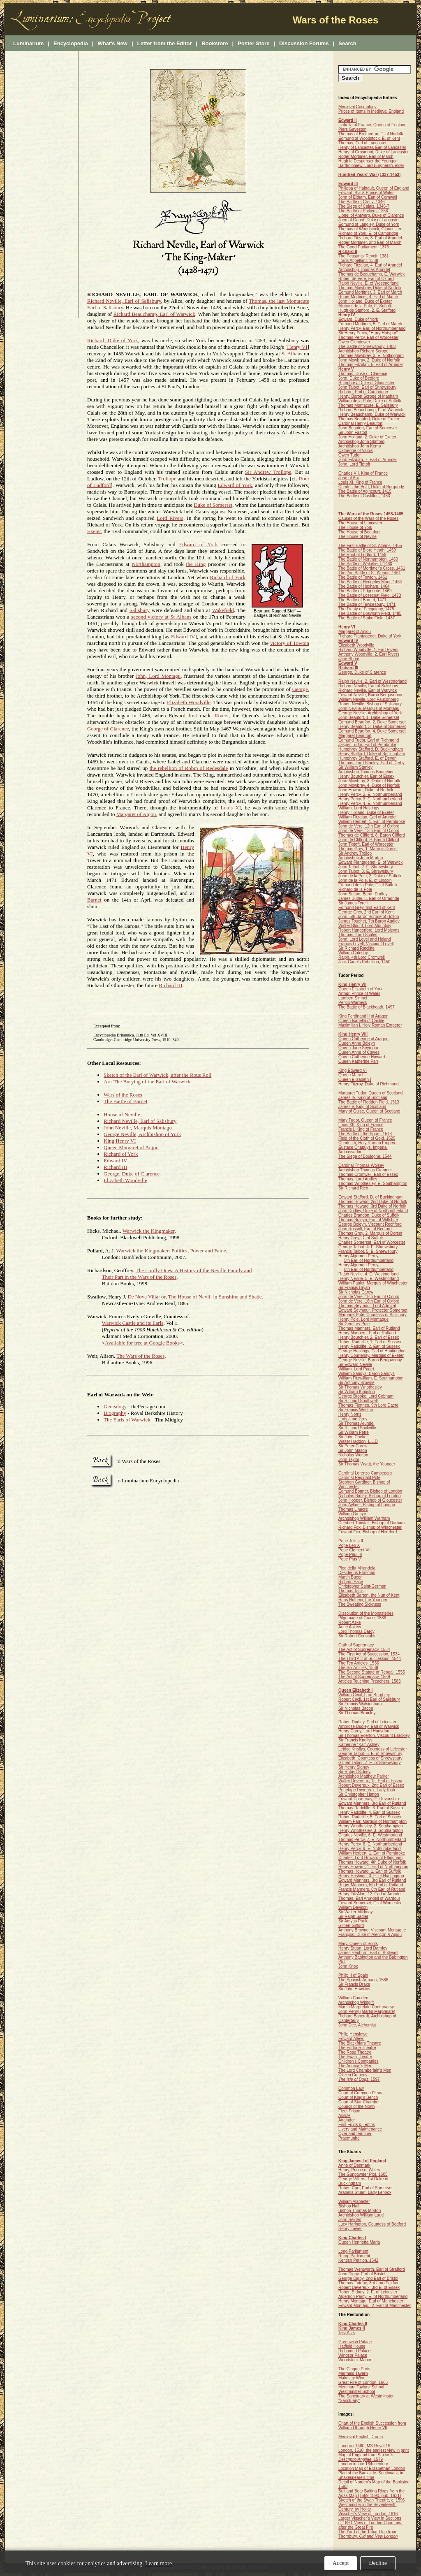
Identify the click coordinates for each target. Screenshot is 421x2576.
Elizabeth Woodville (188, 702)
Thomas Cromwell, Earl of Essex (368, 1174)
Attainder (346, 2120)
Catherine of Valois (355, 450)
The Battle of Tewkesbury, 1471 (367, 604)
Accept (341, 2563)
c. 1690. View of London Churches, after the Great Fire (370, 2525)
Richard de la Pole (355, 889)
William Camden (353, 1998)
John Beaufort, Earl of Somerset (367, 428)
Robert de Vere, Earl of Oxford (366, 278)
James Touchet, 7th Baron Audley (369, 921)
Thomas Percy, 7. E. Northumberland (372, 1839)
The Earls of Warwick (127, 1420)
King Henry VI (120, 1141)
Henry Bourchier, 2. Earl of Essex (368, 1337)
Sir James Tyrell (353, 903)
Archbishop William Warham (364, 1518)
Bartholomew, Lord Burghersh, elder (371, 165)
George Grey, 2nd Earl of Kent (365, 912)
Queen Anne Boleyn (356, 1043)
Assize (344, 2115)
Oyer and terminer (355, 2133)
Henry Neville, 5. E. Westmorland (368, 1278)
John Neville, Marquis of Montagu (368, 708)
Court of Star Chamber (359, 2102)
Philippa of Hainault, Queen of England (373, 188)
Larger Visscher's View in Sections (369, 2518)
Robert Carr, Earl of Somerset (365, 2188)
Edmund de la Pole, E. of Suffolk (368, 885)
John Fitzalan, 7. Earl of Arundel (367, 459)
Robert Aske (349, 1622)
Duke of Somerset (213, 505)
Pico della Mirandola (356, 1568)
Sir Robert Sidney (354, 1771)
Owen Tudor (349, 455)
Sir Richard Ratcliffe (356, 948)
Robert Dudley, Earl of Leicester (367, 1722)
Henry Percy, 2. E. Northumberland (370, 794)
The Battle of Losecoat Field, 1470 (369, 595)
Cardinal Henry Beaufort (360, 423)
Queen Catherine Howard (361, 1057)
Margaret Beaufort (355, 735)
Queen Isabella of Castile (361, 1020)
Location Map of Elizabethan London (371, 2468)
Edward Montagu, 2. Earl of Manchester (374, 2305)
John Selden (349, 2219)
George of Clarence (108, 729)
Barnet (94, 900)
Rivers (222, 715)
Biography (115, 1413)
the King (196, 564)
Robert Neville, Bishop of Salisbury (370, 704)
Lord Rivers (170, 518)
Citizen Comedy (353, 2075)
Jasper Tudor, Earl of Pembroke (367, 744)
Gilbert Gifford (351, 1925)
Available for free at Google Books (142, 1343)
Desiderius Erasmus (356, 1572)
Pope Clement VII (354, 1550)
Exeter (94, 531)
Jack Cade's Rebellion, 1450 (364, 962)
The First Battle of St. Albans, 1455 (370, 545)
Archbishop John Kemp (359, 446)
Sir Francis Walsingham (360, 1704)
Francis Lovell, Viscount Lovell (365, 943)
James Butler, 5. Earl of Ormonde (368, 898)
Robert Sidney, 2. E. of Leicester (367, 2292)
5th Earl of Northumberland (368, 1260)
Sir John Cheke (352, 1437)
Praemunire (349, 2138)
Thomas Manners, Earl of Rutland (369, 1328)
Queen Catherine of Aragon (363, 1038)
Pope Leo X (349, 1545)
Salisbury (140, 610)
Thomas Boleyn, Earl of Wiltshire (368, 1219)
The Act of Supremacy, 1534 (364, 1649)
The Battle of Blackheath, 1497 (366, 1007)
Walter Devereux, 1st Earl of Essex (370, 1780)
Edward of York (235, 485)
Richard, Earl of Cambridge (363, 392)
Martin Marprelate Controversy (366, 2007)
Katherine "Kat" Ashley (358, 1744)
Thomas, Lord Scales (357, 934)
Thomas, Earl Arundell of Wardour (369, 1898)
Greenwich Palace (355, 2341)
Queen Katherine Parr (358, 1061)
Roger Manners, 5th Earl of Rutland (370, 1885)
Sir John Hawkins (354, 1989)
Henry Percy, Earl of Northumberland (371, 328)
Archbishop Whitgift (356, 2002)
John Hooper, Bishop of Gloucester (370, 1500)
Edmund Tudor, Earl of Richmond (368, 740)
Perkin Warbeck (352, 1002)
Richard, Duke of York (112, 340)
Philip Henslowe (353, 2034)
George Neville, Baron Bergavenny (370, 1360)
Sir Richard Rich (353, 1188)
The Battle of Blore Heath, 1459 (367, 550)
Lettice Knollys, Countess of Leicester (372, 1749)
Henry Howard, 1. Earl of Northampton (373, 1866)
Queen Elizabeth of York (360, 989)
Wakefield (223, 610)
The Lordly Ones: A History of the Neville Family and (194, 1270)
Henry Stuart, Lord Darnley (362, 1948)
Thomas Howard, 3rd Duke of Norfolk (372, 1206)
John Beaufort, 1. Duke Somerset (368, 717)
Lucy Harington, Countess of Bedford (372, 2224)
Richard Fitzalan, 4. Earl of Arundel (370, 265)
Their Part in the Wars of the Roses (139, 1277)
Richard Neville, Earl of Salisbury (124, 301)
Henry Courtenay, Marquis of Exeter (371, 1355)
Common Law (351, 2088)
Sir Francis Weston (355, 1409)
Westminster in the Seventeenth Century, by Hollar (367, 2506)
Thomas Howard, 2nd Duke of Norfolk (372, 1201)
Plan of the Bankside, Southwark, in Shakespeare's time (370, 2475)
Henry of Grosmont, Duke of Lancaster (373, 152)
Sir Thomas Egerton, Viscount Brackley (374, 1735)
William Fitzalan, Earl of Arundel (367, 817)
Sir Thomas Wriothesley (360, 1387)
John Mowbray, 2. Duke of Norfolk (369, 360)
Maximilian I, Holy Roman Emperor (370, 1025)
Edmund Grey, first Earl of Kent (366, 907)
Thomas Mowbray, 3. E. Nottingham (371, 355)
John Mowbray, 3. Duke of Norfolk (369, 781)
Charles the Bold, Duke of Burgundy (371, 487)
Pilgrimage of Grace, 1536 (362, 1618)
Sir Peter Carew (353, 1446)
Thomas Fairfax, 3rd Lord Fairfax (368, 2283)
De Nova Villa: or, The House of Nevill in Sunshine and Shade (194, 1297)
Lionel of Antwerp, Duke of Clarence (371, 215)
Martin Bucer (350, 1577)
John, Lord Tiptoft (354, 464)
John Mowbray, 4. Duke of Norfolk (369, 785)
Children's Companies (358, 2061)
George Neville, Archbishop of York (142, 1134)
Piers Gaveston (352, 129)
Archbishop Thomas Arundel (364, 269)
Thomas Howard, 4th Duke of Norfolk (372, 1862)
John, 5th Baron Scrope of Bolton (368, 916)
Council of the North (356, 2106)
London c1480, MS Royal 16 (364, 2446)
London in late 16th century (363, 2464)
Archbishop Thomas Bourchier (365, 772)
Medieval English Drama (360, 2437)
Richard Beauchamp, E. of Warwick (370, 410)
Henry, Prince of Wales (359, 2170)
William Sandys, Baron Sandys (366, 1373)
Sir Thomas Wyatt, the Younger (366, 1464)
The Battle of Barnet (126, 1101)
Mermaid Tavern (353, 2373)
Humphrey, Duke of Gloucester (366, 382)
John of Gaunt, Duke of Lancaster (369, 220)
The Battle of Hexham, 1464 (364, 586)
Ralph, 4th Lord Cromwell (361, 957)
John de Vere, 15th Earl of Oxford (368, 1296)
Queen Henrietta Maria (359, 2242)
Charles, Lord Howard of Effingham (370, 1857)
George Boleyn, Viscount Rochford (370, 1224)
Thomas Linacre (353, 1509)
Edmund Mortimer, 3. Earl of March (370, 292)
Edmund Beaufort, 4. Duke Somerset (371, 731)
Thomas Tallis (350, 1590)
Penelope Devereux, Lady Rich (366, 1790)
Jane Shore (348, 658)
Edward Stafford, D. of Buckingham (370, 1197)
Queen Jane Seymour (358, 1048)
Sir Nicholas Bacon (355, 1708)
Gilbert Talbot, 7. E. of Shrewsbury (369, 1762)
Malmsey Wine (351, 2378)
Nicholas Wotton (353, 1455)
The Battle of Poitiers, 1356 (363, 211)
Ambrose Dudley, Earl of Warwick (368, 1726)
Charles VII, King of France (363, 473)
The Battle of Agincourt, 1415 (364, 491)
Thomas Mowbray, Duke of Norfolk (369, 287)
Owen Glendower (354, 342)
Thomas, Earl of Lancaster (362, 143)
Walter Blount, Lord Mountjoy (364, 925)
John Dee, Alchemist (357, 2025)
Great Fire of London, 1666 (363, 2382)
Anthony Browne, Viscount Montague (372, 1930)
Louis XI (230, 808)
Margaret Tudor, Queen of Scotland (370, 1093)
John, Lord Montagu (158, 676)
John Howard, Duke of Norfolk (365, 790)
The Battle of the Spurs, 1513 (365, 1133)
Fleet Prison (349, 2111)
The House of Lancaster (360, 523)
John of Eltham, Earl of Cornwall (367, 197)
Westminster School (356, 2391)
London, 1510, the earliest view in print (373, 2450)
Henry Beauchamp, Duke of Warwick (371, 414)
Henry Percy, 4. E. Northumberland (370, 803)
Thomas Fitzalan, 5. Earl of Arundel (370, 364)
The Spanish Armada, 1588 (363, 1980)
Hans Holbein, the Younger (362, 1600)
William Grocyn (352, 1514)
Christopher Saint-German (362, 1586)
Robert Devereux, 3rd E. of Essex (369, 2287)
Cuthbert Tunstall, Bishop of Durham (371, 1523)
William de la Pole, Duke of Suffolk (369, 401)
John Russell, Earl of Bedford (365, 1229)
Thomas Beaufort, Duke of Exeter (368, 419)
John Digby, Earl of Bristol (361, 2274)
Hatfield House (351, 2346)
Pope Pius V (349, 1559)
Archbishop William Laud (361, 2215)
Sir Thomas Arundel (356, 1423)
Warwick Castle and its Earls (133, 1323)
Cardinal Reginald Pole (359, 1477)
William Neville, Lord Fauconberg (368, 699)
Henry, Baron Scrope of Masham (368, 396)
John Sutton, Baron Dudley (363, 894)
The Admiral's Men (355, 2066)
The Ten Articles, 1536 (358, 1663)
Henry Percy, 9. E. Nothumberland (369, 1848)
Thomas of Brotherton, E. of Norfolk (370, 134)
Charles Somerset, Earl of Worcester (371, 1242)
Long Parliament (353, 2251)
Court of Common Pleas (360, 2093)
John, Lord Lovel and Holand (364, 939)
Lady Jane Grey (353, 1419)
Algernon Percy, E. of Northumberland (372, 2296)
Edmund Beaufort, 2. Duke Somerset (371, 722)
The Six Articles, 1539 (358, 1667)
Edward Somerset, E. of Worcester (370, 1903)
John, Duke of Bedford (358, 378)
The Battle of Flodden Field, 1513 (368, 1102)
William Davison (353, 1907)
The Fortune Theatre (357, 2047)
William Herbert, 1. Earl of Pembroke (371, 821)
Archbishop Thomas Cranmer (365, 1170)
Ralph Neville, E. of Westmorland (368, 283)
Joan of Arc (348, 477)
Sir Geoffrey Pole (354, 1324)
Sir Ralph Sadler (353, 1916)
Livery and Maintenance (360, 2129)
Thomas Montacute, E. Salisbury (368, 405)
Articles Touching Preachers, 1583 (369, 1681)
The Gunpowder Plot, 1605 (363, 2174)
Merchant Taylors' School (361, 2387)
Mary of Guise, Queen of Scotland (369, 1111)
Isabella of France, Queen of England (372, 125)
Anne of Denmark (354, 2165)
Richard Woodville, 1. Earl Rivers (368, 649)
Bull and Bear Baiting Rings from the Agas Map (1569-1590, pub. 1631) (371, 2493)
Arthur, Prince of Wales (359, 993)
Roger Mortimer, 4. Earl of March (368, 296)
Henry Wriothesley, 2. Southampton (370, 1826)
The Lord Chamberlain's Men (364, 2070)
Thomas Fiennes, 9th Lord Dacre (368, 1405)
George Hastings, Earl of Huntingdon (371, 1351)
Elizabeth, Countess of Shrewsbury (370, 1758)
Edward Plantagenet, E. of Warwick (370, 862)
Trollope (167, 478)
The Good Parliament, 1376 (363, 247)
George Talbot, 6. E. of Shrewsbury (370, 1753)
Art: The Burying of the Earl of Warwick (147, 1081)
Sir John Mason (352, 1450)
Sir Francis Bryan (354, 1287)
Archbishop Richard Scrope (363, 351)
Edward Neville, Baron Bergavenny (370, 695)
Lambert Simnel (352, 998)
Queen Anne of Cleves (358, 1052)
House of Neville (122, 1114)
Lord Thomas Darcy (356, 1631)
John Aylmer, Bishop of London (366, 1504)
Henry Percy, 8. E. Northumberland (370, 1844)
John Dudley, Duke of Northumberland (373, 1210)
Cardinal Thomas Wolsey (361, 1165)
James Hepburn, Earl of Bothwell (368, 1952)
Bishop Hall (348, 2206)
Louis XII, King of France (361, 1124)
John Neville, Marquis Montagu (138, 1128)
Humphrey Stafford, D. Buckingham (370, 749)
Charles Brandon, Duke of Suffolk (368, 1215)
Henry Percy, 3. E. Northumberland (370, 799)
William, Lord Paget (356, 1369)
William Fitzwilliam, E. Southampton (370, 1378)
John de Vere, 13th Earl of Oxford (368, 830)
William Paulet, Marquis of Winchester (372, 1283)
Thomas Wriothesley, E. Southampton (372, 1183)
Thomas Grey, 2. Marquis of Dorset (370, 1233)
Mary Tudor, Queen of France (365, 1120)
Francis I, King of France (360, 1129)
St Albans (292, 353)
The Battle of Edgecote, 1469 (365, 591)
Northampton (146, 564)
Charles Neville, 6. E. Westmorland (370, 1835)
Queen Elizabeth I (354, 1079)
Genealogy (115, 1406)
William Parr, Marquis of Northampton (372, 1821)
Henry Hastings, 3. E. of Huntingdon (371, 1875)
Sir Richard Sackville (357, 1428)
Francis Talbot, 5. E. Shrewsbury (368, 1251)
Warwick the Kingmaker (149, 1231)
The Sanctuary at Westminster (365, 2396)
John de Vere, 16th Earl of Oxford (368, 1301)
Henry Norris (349, 1414)
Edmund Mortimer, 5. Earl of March (370, 324)
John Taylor (348, 1459)
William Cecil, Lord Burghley (364, 1695)
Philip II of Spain (353, 1975)
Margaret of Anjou (136, 814)
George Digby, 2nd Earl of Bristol (368, 2278)
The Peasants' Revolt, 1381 (363, 256)
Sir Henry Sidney (353, 1767)
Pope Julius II (350, 1541)
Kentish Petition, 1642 (358, 2260)
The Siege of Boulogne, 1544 (365, 1156)
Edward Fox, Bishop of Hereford (367, 1532)
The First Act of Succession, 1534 (369, 1654)
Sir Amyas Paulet (354, 1921)
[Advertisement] (42, 184)
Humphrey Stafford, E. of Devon (367, 758)
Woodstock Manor (354, 2360)
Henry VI (297, 347)
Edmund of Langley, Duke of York (368, 224)
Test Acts (346, 2332)
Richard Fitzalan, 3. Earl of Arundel (370, 238)
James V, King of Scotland (362, 1106)
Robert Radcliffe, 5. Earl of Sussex (369, 1817)
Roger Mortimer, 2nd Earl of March (369, 242)
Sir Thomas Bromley (356, 1713)
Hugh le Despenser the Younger (367, 161)
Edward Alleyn (351, 2038)
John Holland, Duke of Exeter (365, 301)
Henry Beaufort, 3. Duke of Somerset (372, 726)
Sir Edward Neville (355, 1364)
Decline (378, 2563)
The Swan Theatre (355, 2056)
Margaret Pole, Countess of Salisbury (372, 1314)
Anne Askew (349, 1627)
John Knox (348, 1966)
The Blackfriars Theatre (359, 2043)
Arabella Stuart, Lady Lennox (364, 2192)
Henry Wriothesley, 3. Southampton (370, 1830)
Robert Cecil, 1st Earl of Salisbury (369, 1699)
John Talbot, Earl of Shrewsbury (367, 387)
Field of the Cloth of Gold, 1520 (366, 1138)
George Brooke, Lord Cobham (365, 1396)
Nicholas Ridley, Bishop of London (369, 1495)
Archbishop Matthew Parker (363, 1776)
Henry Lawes (350, 2228)
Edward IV (183, 636)
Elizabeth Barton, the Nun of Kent (368, 1595)
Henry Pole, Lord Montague (363, 1319)
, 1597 (359, 2079)
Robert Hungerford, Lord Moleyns (368, 930)
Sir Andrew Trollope (268, 472)
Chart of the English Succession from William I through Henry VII (372, 2425)
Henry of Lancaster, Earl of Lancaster (372, 147)
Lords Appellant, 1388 (358, 260)
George (300, 689)
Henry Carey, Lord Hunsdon (363, 1731)
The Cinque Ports (354, 2369)
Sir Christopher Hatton (358, 1794)
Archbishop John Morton (360, 858)
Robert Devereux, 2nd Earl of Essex (371, 1785)
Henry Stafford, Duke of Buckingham (371, 753)
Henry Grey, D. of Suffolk (361, 1238)
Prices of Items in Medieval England (371, 111)
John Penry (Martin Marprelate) (366, 2011)
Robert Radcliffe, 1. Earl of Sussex (369, 1342)
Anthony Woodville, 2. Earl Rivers (368, 654)
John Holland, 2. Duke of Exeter (367, 437)
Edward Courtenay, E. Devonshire (369, 1799)
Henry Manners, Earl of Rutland (367, 1333)
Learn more (158, 2563)
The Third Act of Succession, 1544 (369, 1658)
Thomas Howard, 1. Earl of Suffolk (369, 1871)
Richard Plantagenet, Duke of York (369, 636)
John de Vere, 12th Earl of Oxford (368, 826)
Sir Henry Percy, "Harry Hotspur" (368, 333)
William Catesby (353, 953)
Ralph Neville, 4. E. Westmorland (368, 1274)
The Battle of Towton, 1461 (362, 577)
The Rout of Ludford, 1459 (362, 554)
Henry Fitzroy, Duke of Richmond (368, 1084)
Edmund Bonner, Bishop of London (370, 1491)
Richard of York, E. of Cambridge (368, 233)
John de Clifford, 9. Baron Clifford (368, 839)
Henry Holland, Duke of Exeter (366, 812)
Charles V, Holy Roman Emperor (368, 1143)
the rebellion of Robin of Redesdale (189, 768)
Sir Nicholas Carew (355, 1292)
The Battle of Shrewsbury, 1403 (367, 346)
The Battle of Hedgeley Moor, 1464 (370, 582)
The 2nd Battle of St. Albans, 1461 (369, 572)
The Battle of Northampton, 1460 (368, 559)
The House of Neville (357, 536)
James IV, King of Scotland (362, 1097)
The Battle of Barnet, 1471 (362, 600)
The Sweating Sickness (359, 1604)
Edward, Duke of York (358, 319)
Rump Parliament (354, 2256)
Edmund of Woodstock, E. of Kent (369, 138)
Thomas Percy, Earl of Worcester (368, 337)
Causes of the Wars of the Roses (368, 518)
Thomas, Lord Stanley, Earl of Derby (371, 763)
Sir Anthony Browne (356, 1382)
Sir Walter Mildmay (355, 1912)
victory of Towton (289, 643)
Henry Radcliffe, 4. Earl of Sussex (369, 1812)
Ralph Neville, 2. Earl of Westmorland (372, 681)
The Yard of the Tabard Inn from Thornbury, (368, 2534)
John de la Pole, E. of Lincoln (365, 880)
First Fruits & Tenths (356, 2124)
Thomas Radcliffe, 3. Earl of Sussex (371, 1808)
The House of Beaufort (359, 532)
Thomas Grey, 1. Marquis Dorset (368, 848)
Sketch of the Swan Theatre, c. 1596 (371, 2500)
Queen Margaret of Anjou (131, 1147)
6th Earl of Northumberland (368, 1269)
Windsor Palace (352, 2355)
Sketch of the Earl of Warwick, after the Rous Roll (157, 1075)
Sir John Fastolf (352, 432)
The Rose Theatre (354, 2052)
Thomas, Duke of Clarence (362, 373)
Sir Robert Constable (357, 1636)
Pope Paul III (350, 1554)
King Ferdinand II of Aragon (363, 1016)
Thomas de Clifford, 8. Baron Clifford (371, 835)
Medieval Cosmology (357, 106)
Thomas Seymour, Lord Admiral (367, 1305)
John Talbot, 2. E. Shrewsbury (365, 867)
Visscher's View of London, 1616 (368, 2513)
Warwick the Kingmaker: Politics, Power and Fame (171, 1250)
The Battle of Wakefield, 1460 (365, 563)
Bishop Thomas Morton (359, 2210)
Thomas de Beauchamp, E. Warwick (371, 274)
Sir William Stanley (355, 767)
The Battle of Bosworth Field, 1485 (369, 613)
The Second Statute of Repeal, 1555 (371, 1672)
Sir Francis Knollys (355, 1740)
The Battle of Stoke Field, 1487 (366, 618)
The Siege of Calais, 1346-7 (363, 206)
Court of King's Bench (358, 2097)
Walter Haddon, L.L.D (358, 1441)
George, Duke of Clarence (132, 1174)
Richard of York (227, 577)
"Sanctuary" (349, 2400)
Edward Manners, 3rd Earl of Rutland (372, 1803)
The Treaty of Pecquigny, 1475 (366, 609)
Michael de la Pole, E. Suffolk (365, 306)
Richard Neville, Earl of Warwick (367, 690)
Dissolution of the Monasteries (365, 1613)
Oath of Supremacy (356, 1645)
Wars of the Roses (123, 1095)
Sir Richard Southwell (358, 1400)
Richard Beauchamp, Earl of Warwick (154, 314)
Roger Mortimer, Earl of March (365, 156)
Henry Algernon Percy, (358, 1256)
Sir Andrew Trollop (355, 853)
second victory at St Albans (161, 617)
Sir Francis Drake (354, 1984)
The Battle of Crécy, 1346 (361, 201)
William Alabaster (354, 2201)
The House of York (355, 527)
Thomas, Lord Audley (357, 1179)
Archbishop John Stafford (361, 441)
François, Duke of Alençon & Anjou (370, 1934)
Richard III (170, 985)
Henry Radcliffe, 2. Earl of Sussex (369, 1346)
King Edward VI (352, 1070)
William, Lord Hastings (358, 808)
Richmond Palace (354, 2351)
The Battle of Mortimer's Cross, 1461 (371, 568)
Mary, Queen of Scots (358, 1943)
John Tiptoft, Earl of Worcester (365, 844)
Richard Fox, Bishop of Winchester (370, 1527)
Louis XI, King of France (360, 482)
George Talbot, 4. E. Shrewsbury (368, 1247)
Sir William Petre (353, 1432)
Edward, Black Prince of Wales (366, 192)
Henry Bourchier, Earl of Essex (366, 776)
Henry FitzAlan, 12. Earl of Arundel (369, 1894)
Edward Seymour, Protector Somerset (372, 1310)
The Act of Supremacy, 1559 (364, 1676)
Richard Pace (350, 1581)
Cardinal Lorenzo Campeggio (365, 1473)
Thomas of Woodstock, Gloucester (369, 229)
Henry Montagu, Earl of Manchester (370, 2301)
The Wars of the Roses (140, 1356)
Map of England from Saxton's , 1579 (365, 2457)
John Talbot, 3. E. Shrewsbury (365, 871)
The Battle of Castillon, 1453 (364, 496)
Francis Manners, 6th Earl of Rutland (371, 1889)
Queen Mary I (350, 1075)
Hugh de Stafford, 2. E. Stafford (367, 310)
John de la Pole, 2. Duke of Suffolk (369, 876)
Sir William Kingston (356, 1391)
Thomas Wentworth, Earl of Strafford (371, 2269)
